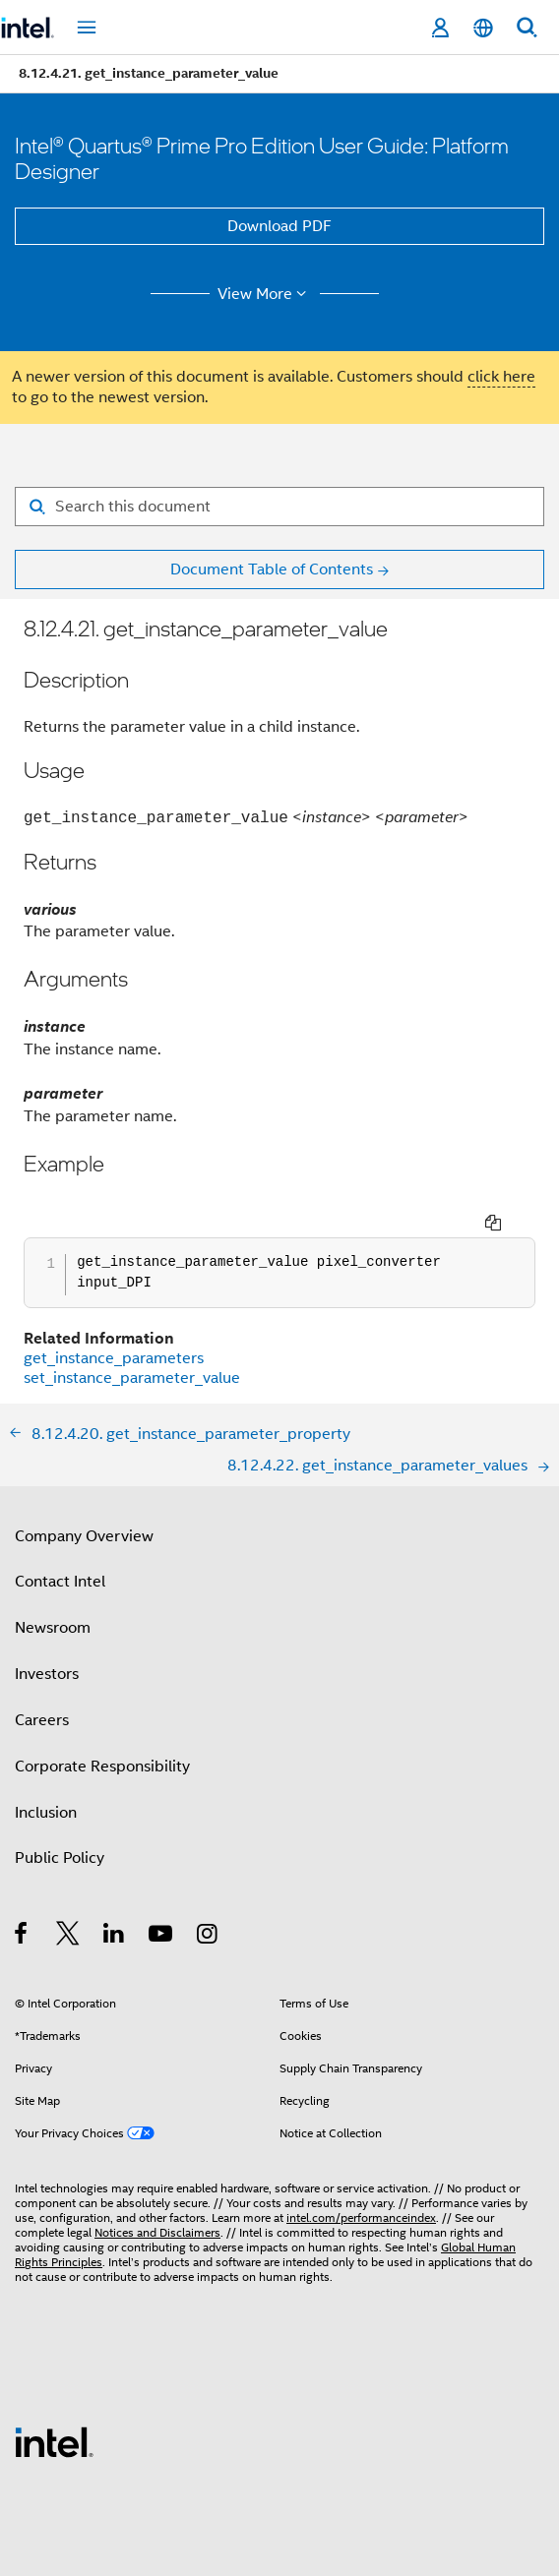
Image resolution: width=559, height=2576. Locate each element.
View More (265, 294)
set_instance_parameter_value (132, 1341)
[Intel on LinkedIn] (114, 1900)
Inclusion (46, 1776)
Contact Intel (60, 1545)
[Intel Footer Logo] (54, 2405)
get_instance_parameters (114, 1322)
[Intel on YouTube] (162, 1900)
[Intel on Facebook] (22, 1900)
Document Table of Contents (271, 569)
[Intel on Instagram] (208, 1900)
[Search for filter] (279, 506)
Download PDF (279, 226)
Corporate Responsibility (102, 1730)
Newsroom (53, 1591)
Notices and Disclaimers (157, 2195)
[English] (483, 28)
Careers (42, 1684)
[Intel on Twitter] (68, 1900)
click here (501, 377)
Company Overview (84, 1500)
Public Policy (59, 1821)
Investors (47, 1637)
